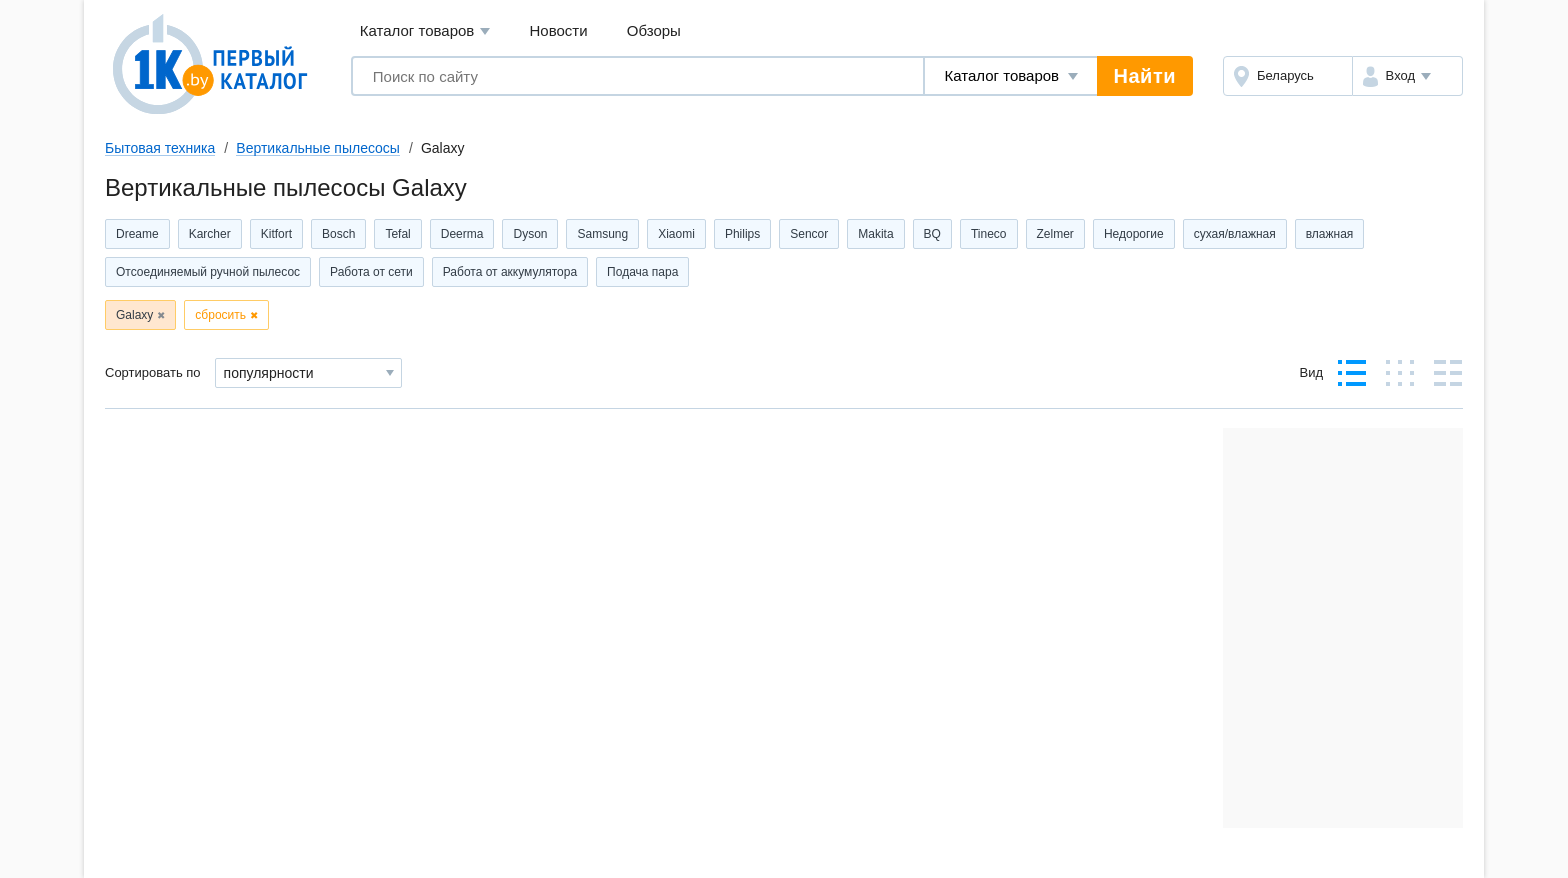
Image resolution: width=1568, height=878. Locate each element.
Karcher (210, 234)
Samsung (602, 234)
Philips (742, 234)
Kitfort (276, 234)
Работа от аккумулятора (510, 272)
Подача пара (642, 272)
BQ (932, 234)
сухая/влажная (1235, 234)
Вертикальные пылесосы (318, 148)
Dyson (530, 234)
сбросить (220, 315)
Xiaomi (676, 234)
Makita (875, 234)
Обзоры (654, 30)
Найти (1145, 76)
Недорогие (1134, 234)
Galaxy (134, 315)
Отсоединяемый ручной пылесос (208, 272)
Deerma (462, 234)
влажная (1330, 234)
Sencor (809, 234)
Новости (559, 30)
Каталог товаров (425, 31)
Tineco (989, 234)
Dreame (137, 234)
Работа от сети (371, 272)
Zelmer (1055, 234)
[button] (1407, 76)
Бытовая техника (160, 148)
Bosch (338, 234)
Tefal (397, 234)
